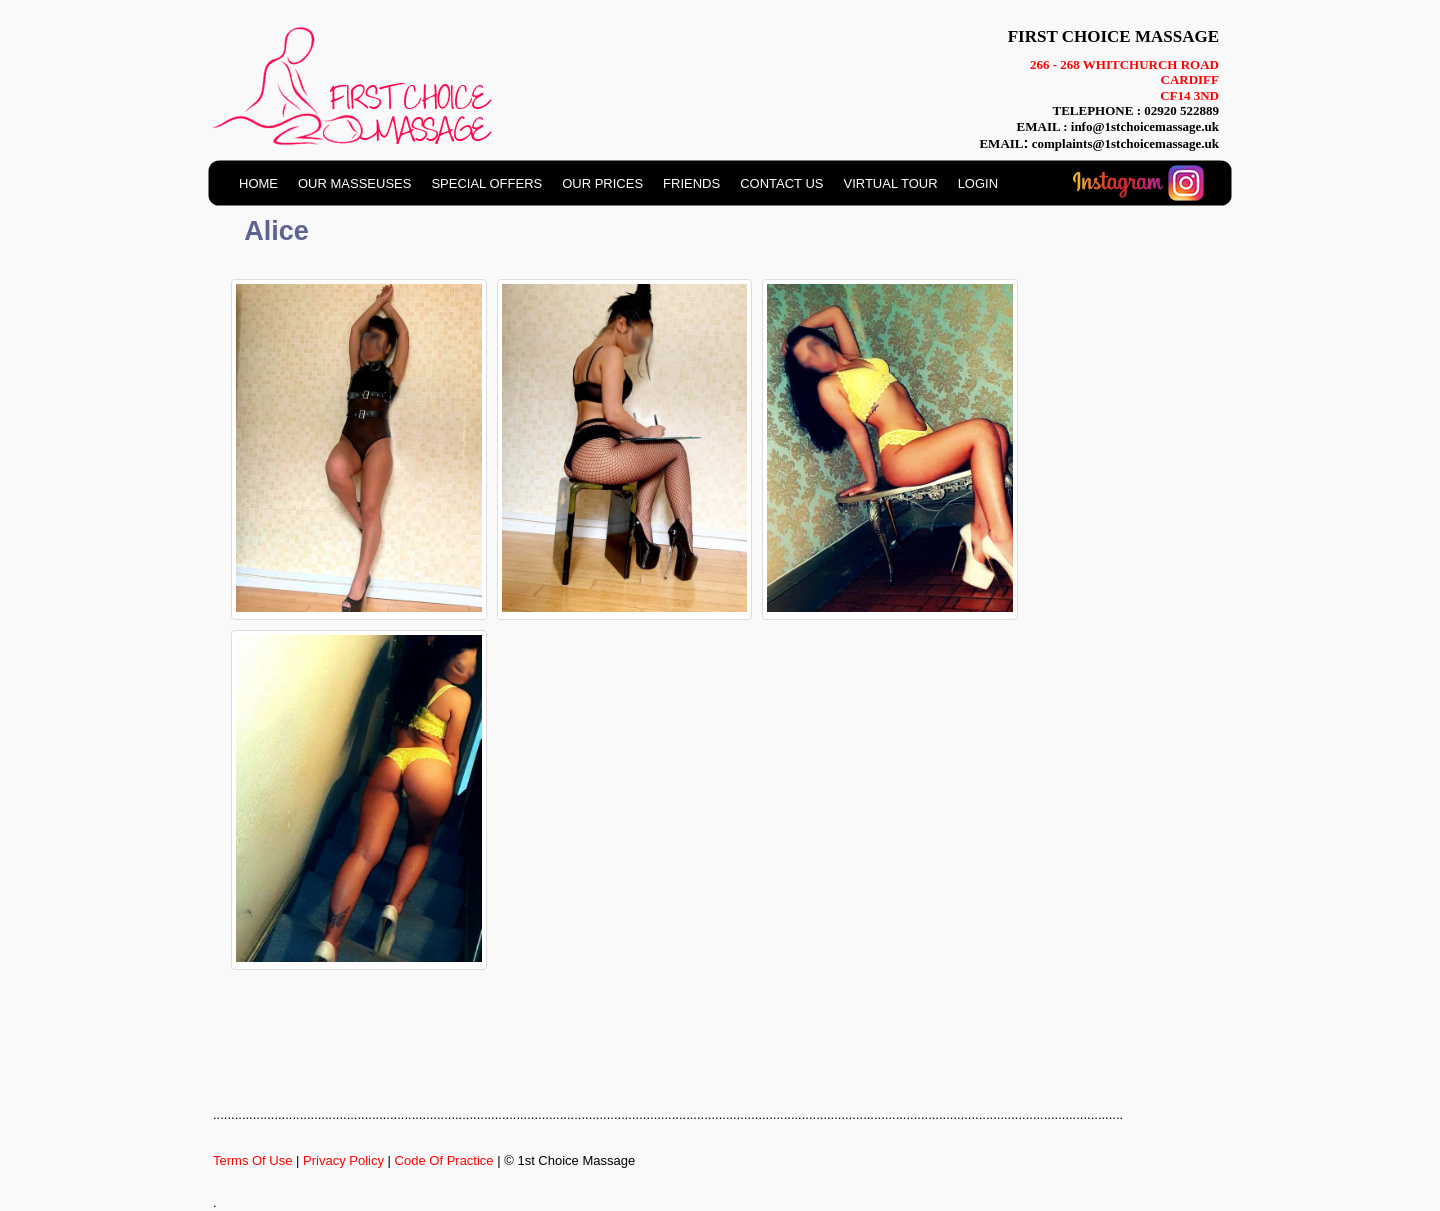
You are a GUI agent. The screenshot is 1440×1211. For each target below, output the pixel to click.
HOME (258, 183)
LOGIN (978, 183)
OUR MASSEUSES (354, 183)
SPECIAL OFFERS (486, 183)
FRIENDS (691, 183)
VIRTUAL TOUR (890, 183)
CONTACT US (781, 183)
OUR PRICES (602, 183)
